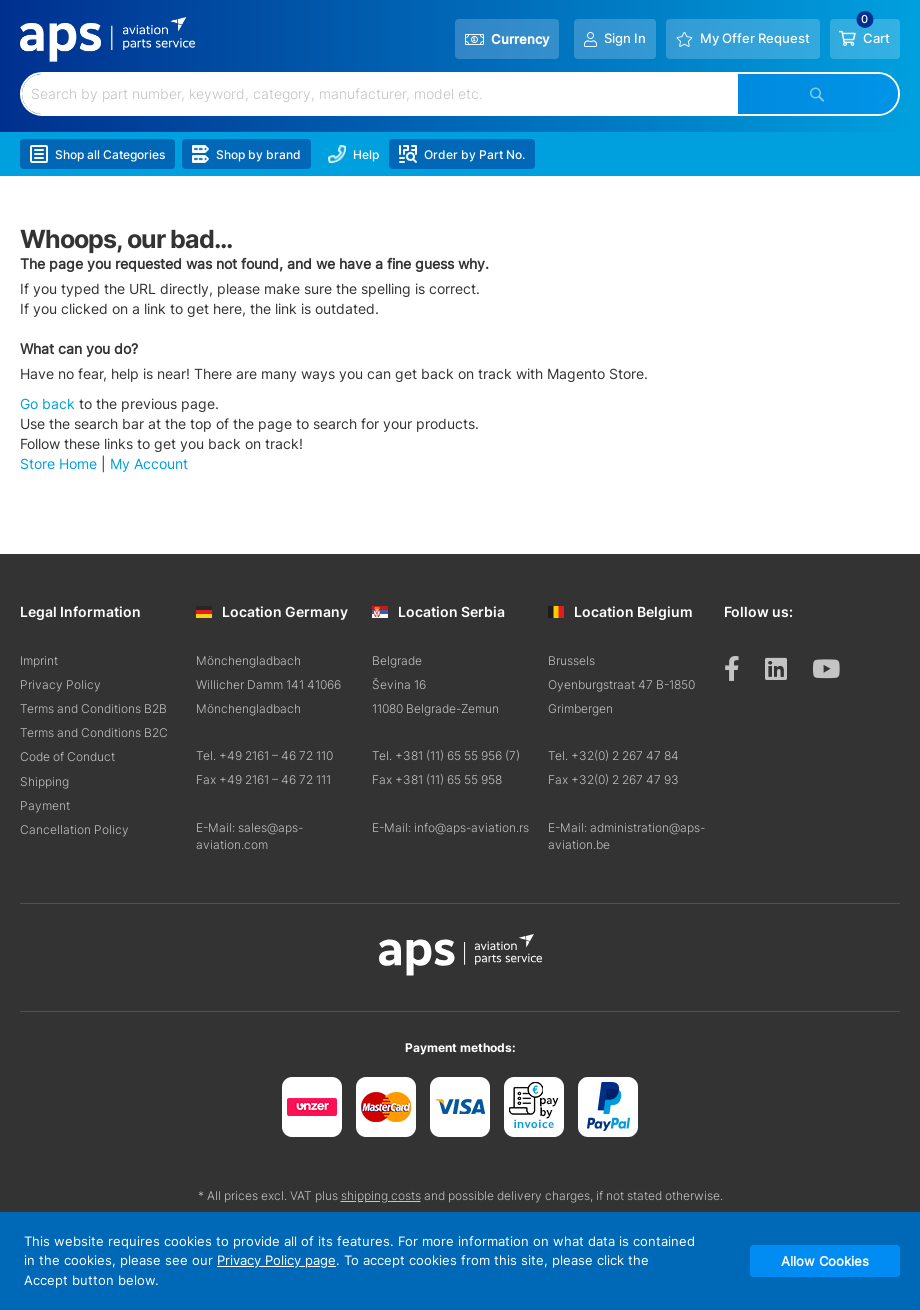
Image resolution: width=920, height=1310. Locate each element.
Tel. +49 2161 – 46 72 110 (264, 755)
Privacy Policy (60, 684)
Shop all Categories (97, 155)
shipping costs (381, 1195)
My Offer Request (754, 39)
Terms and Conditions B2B (93, 708)
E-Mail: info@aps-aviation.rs (450, 827)
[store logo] (108, 39)
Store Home (58, 464)
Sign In (624, 39)
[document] (460, 1261)
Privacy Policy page (276, 1260)
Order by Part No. (463, 155)
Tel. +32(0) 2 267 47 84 (613, 755)
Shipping (44, 781)
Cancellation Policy (74, 829)
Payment (45, 805)
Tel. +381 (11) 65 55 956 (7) (446, 755)
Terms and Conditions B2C (94, 732)
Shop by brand (247, 155)
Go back (47, 404)
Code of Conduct (67, 756)
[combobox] (380, 94)
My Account (149, 464)
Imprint (39, 660)
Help (354, 155)
